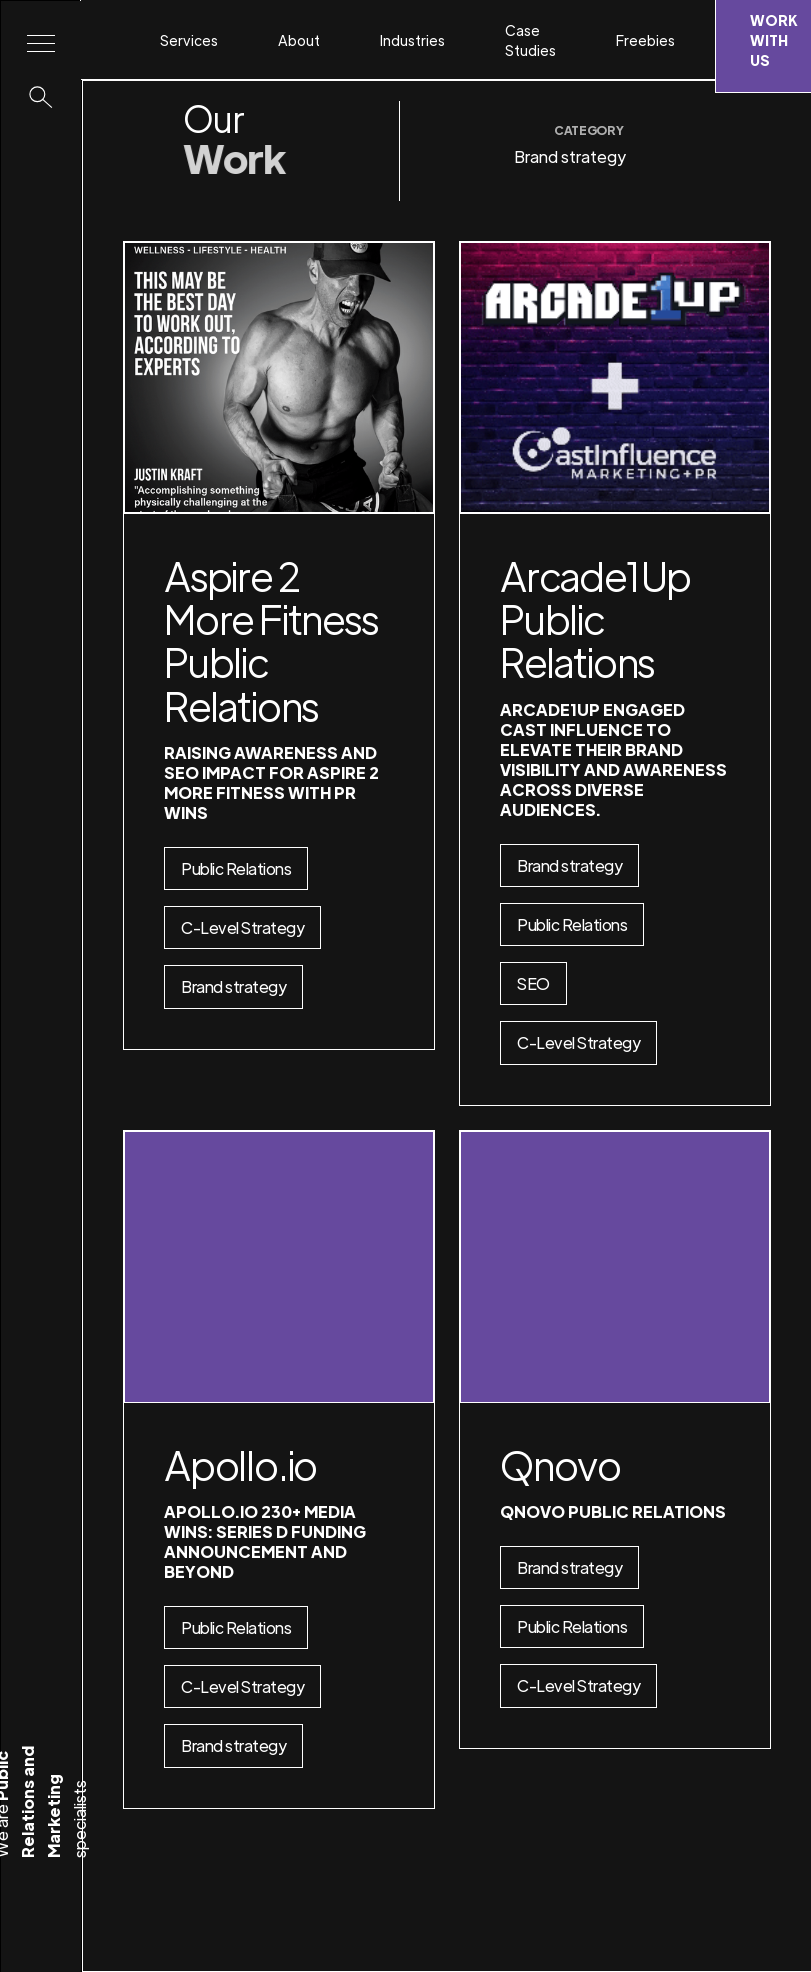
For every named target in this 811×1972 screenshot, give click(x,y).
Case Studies (530, 40)
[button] (199, 40)
